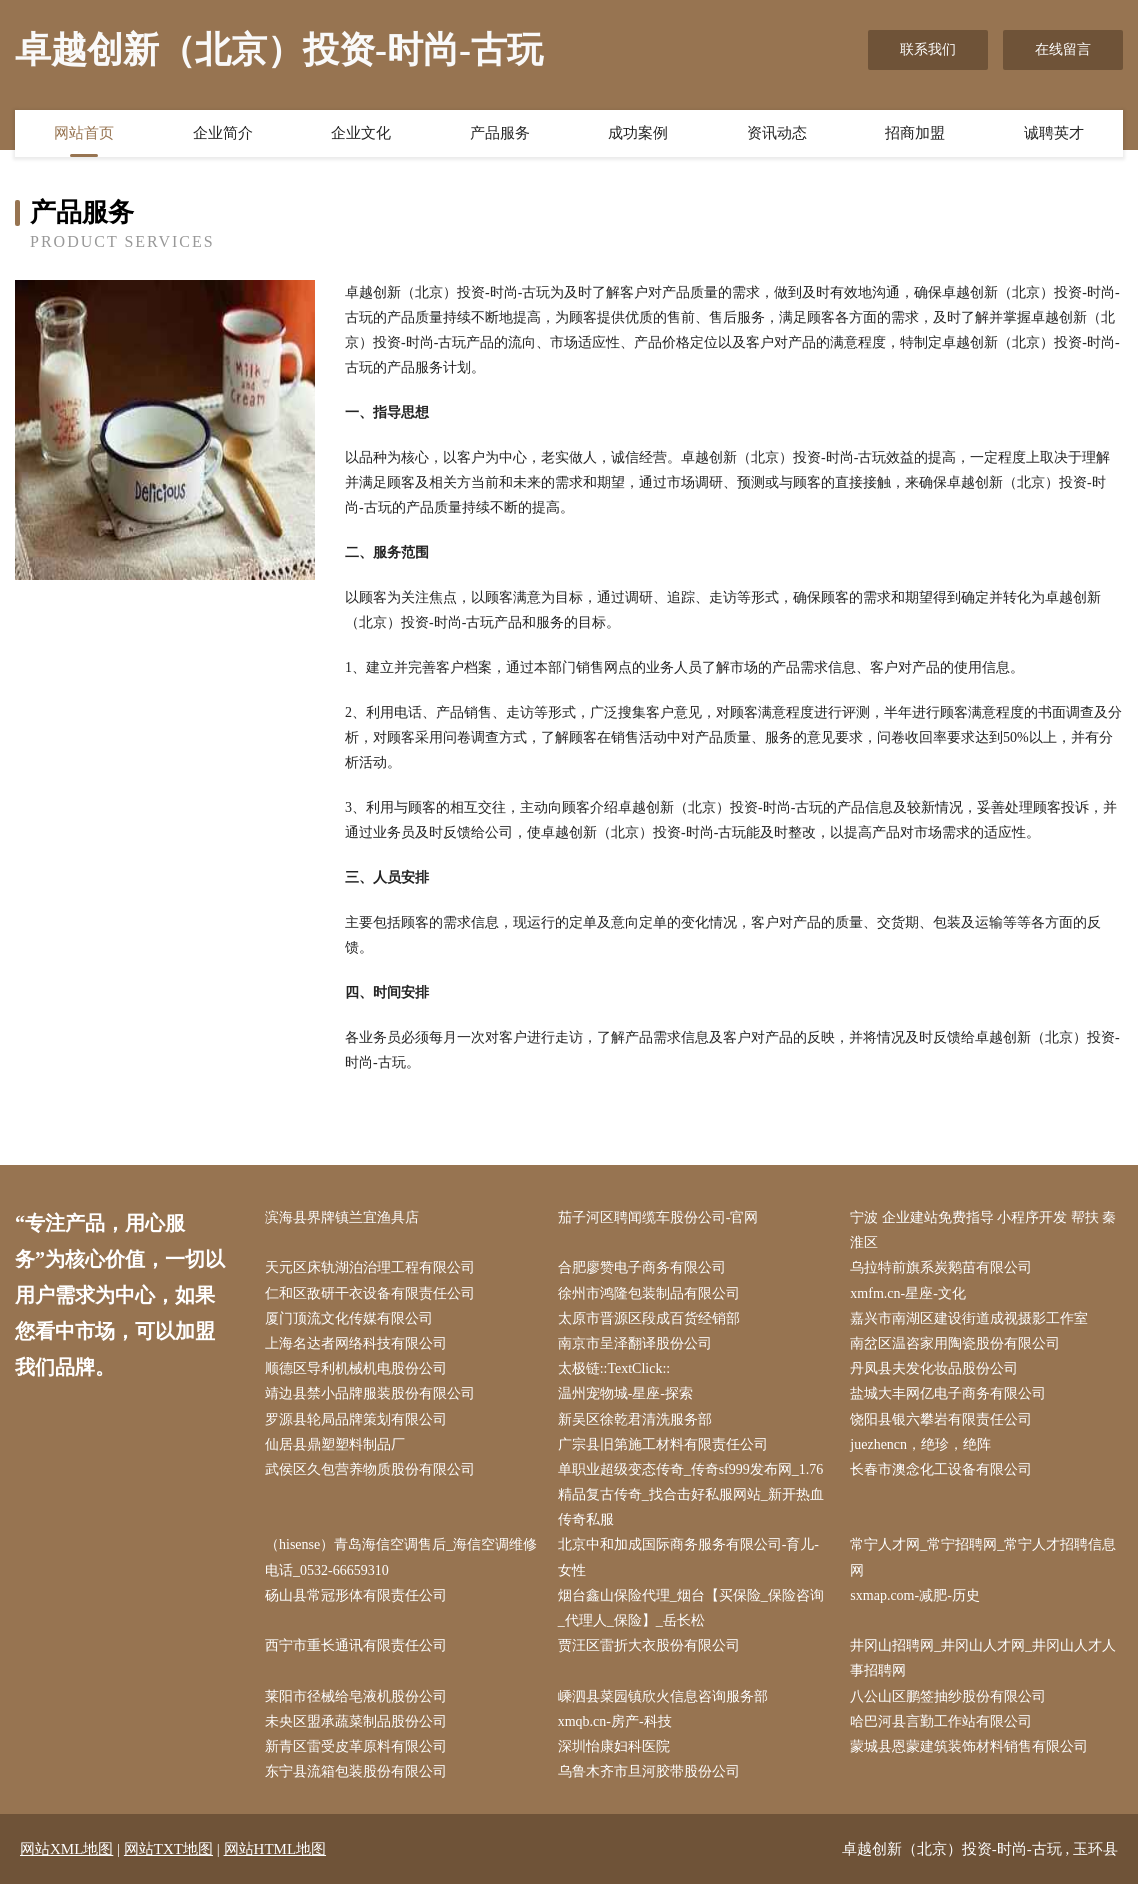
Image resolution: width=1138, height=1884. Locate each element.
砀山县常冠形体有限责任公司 (356, 1595)
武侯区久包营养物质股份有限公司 (370, 1469)
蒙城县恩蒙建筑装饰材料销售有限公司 (969, 1746)
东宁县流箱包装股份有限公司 (356, 1771)
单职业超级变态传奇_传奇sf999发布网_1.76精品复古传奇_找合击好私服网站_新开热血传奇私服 (691, 1494)
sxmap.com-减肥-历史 (914, 1595)
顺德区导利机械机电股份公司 (356, 1368)
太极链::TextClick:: (614, 1368)
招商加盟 (915, 133)
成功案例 (638, 133)
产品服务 (500, 133)
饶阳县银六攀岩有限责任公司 (941, 1419)
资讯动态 (777, 133)
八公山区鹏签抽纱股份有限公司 (948, 1696)
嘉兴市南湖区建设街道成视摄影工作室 (969, 1318)
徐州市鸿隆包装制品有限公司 (649, 1293)
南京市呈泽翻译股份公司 (635, 1343)
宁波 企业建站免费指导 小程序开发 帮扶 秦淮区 (983, 1230)
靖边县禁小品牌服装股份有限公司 (370, 1393)
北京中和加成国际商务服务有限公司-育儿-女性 (688, 1557)
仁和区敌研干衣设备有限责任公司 (370, 1293)
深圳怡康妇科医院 (614, 1746)
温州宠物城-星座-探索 (625, 1393)
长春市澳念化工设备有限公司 (941, 1469)
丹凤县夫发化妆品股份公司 (934, 1368)
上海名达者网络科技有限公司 (356, 1343)
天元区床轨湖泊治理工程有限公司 (370, 1267)
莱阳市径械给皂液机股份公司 (356, 1696)
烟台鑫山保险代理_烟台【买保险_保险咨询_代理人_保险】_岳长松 (691, 1608)
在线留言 (1063, 49)
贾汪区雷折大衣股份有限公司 (649, 1645)
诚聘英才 (1054, 133)
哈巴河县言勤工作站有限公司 (941, 1721)
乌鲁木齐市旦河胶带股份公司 (649, 1771)
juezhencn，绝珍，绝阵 (920, 1444)
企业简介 (223, 133)
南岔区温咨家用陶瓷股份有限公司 (955, 1343)
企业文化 (361, 133)
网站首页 (84, 133)
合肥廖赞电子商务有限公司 (642, 1267)
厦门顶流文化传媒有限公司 (349, 1318)
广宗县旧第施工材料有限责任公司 (663, 1444)
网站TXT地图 (168, 1849)
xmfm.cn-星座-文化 (907, 1293)
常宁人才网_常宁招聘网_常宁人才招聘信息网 (983, 1557)
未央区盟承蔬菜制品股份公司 (356, 1721)
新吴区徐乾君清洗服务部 (635, 1419)
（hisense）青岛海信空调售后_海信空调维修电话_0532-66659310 (401, 1557)
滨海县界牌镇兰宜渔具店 (342, 1217)
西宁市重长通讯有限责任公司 (356, 1645)
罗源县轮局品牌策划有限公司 (356, 1419)
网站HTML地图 (275, 1849)
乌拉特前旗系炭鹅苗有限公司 (941, 1267)
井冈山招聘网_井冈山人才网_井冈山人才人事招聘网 (983, 1658)
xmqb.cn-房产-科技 (615, 1721)
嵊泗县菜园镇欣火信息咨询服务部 (663, 1696)
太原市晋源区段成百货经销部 (649, 1318)
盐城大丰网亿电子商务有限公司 (948, 1393)
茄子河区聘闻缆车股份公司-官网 (658, 1217)
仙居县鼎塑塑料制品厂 (335, 1444)
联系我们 (928, 49)
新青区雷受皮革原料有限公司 (356, 1746)
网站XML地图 (66, 1849)
